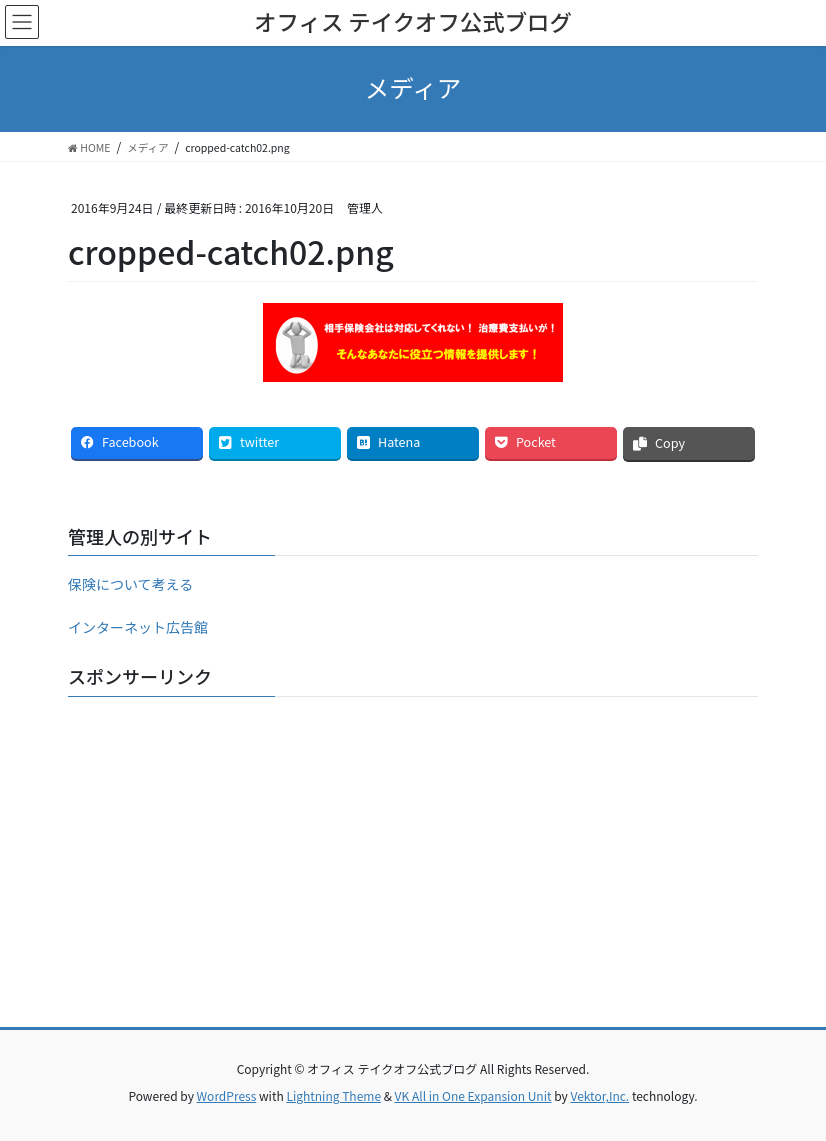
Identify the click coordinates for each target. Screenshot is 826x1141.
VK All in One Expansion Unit (473, 1095)
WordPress (227, 1095)
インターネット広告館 (138, 627)
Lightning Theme (333, 1095)
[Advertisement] (413, 852)
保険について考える (130, 584)
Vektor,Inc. (599, 1095)
